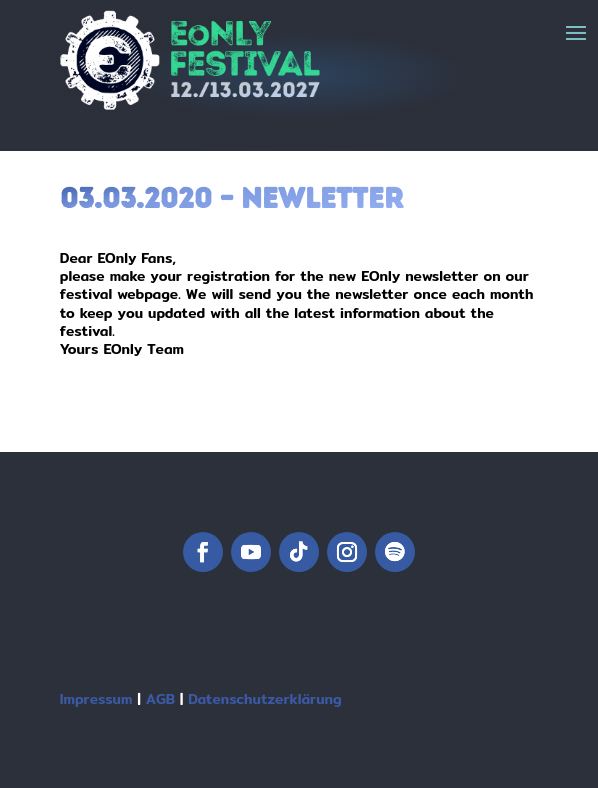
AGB (160, 699)
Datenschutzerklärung (264, 699)
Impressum (96, 699)
